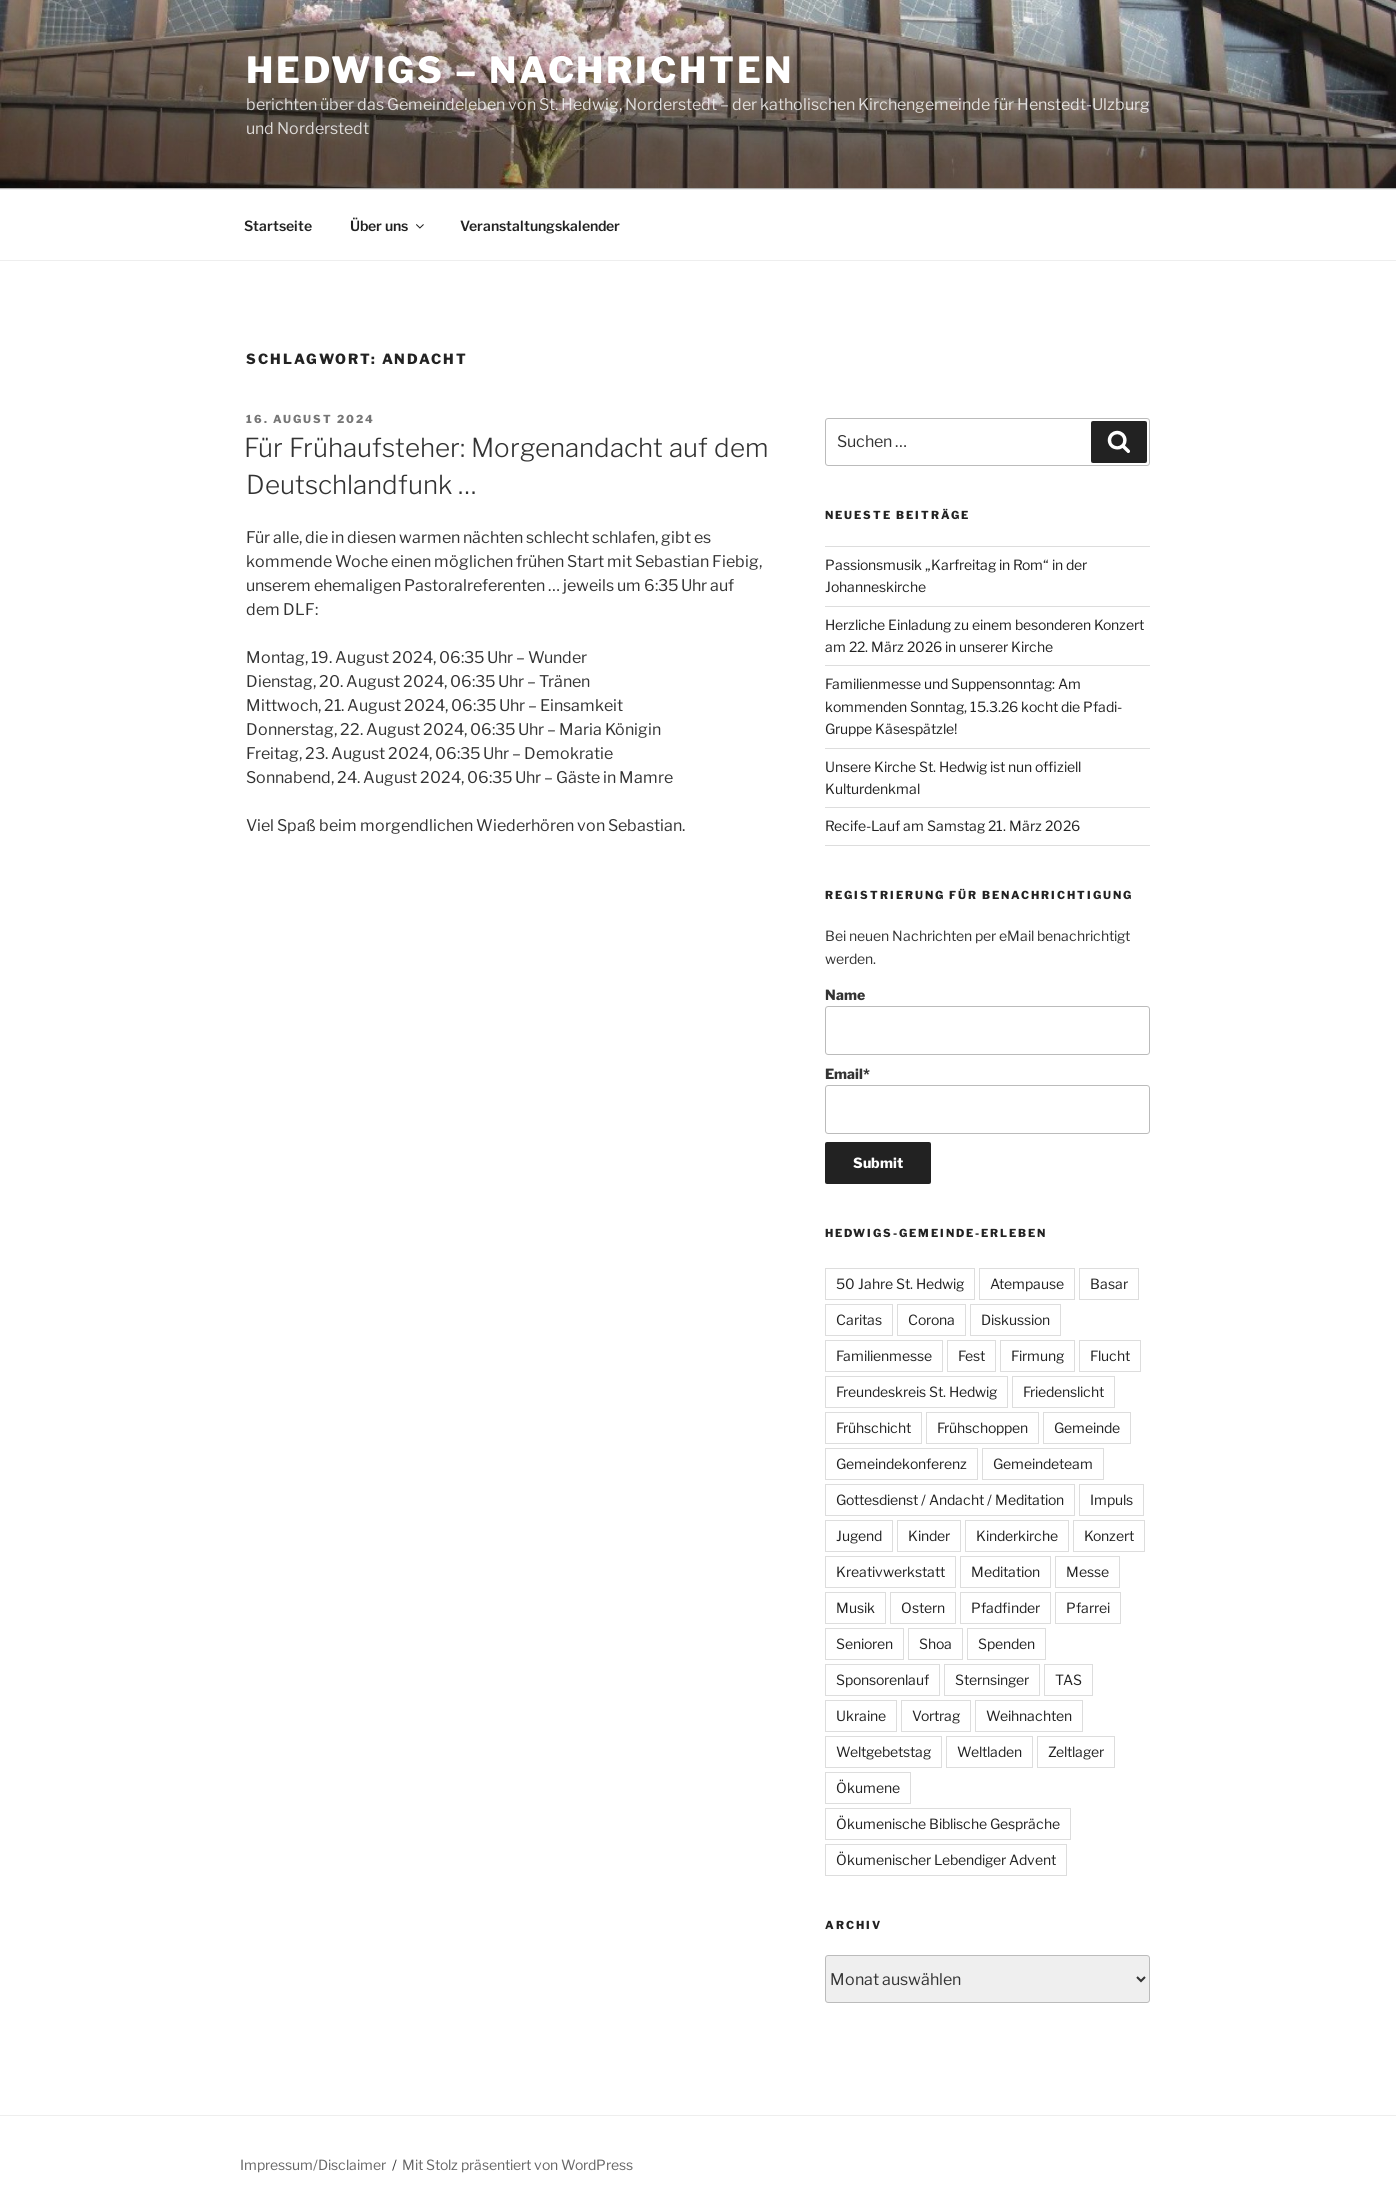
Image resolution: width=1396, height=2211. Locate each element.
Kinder (929, 1535)
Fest (971, 1355)
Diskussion (1015, 1319)
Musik (855, 1607)
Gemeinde (1087, 1427)
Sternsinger (992, 1679)
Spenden (1006, 1643)
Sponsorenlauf (882, 1679)
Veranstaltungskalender (540, 225)
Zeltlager (1076, 1751)
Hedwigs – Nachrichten (519, 70)
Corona (931, 1319)
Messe (1087, 1571)
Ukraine (861, 1715)
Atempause (1027, 1283)
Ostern (923, 1607)
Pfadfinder (1005, 1607)
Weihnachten (1029, 1715)
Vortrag (936, 1715)
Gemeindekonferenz (901, 1463)
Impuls (1111, 1499)
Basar (1109, 1283)
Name (987, 1020)
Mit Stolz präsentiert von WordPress (517, 2164)
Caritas (859, 1319)
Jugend (859, 1535)
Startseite (278, 225)
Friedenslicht (1063, 1391)
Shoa (935, 1643)
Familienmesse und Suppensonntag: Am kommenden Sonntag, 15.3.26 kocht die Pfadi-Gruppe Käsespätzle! (973, 706)
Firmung (1037, 1355)
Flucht (1110, 1355)
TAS (1068, 1679)
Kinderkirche (1017, 1535)
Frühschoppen (982, 1427)
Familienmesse (884, 1355)
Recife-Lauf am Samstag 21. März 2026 (952, 825)
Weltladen (989, 1751)
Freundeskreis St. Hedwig (916, 1391)
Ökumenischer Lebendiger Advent (946, 1859)
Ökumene (868, 1787)
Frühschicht (873, 1427)
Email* (987, 1099)
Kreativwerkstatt (890, 1571)
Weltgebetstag (883, 1751)
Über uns (388, 225)
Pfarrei (1088, 1607)
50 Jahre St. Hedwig (900, 1283)
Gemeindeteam (1043, 1463)
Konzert (1109, 1535)
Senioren (864, 1643)
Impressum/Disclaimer (313, 2164)
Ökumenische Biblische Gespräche (948, 1823)
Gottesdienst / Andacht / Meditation (950, 1499)
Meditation (1005, 1571)
